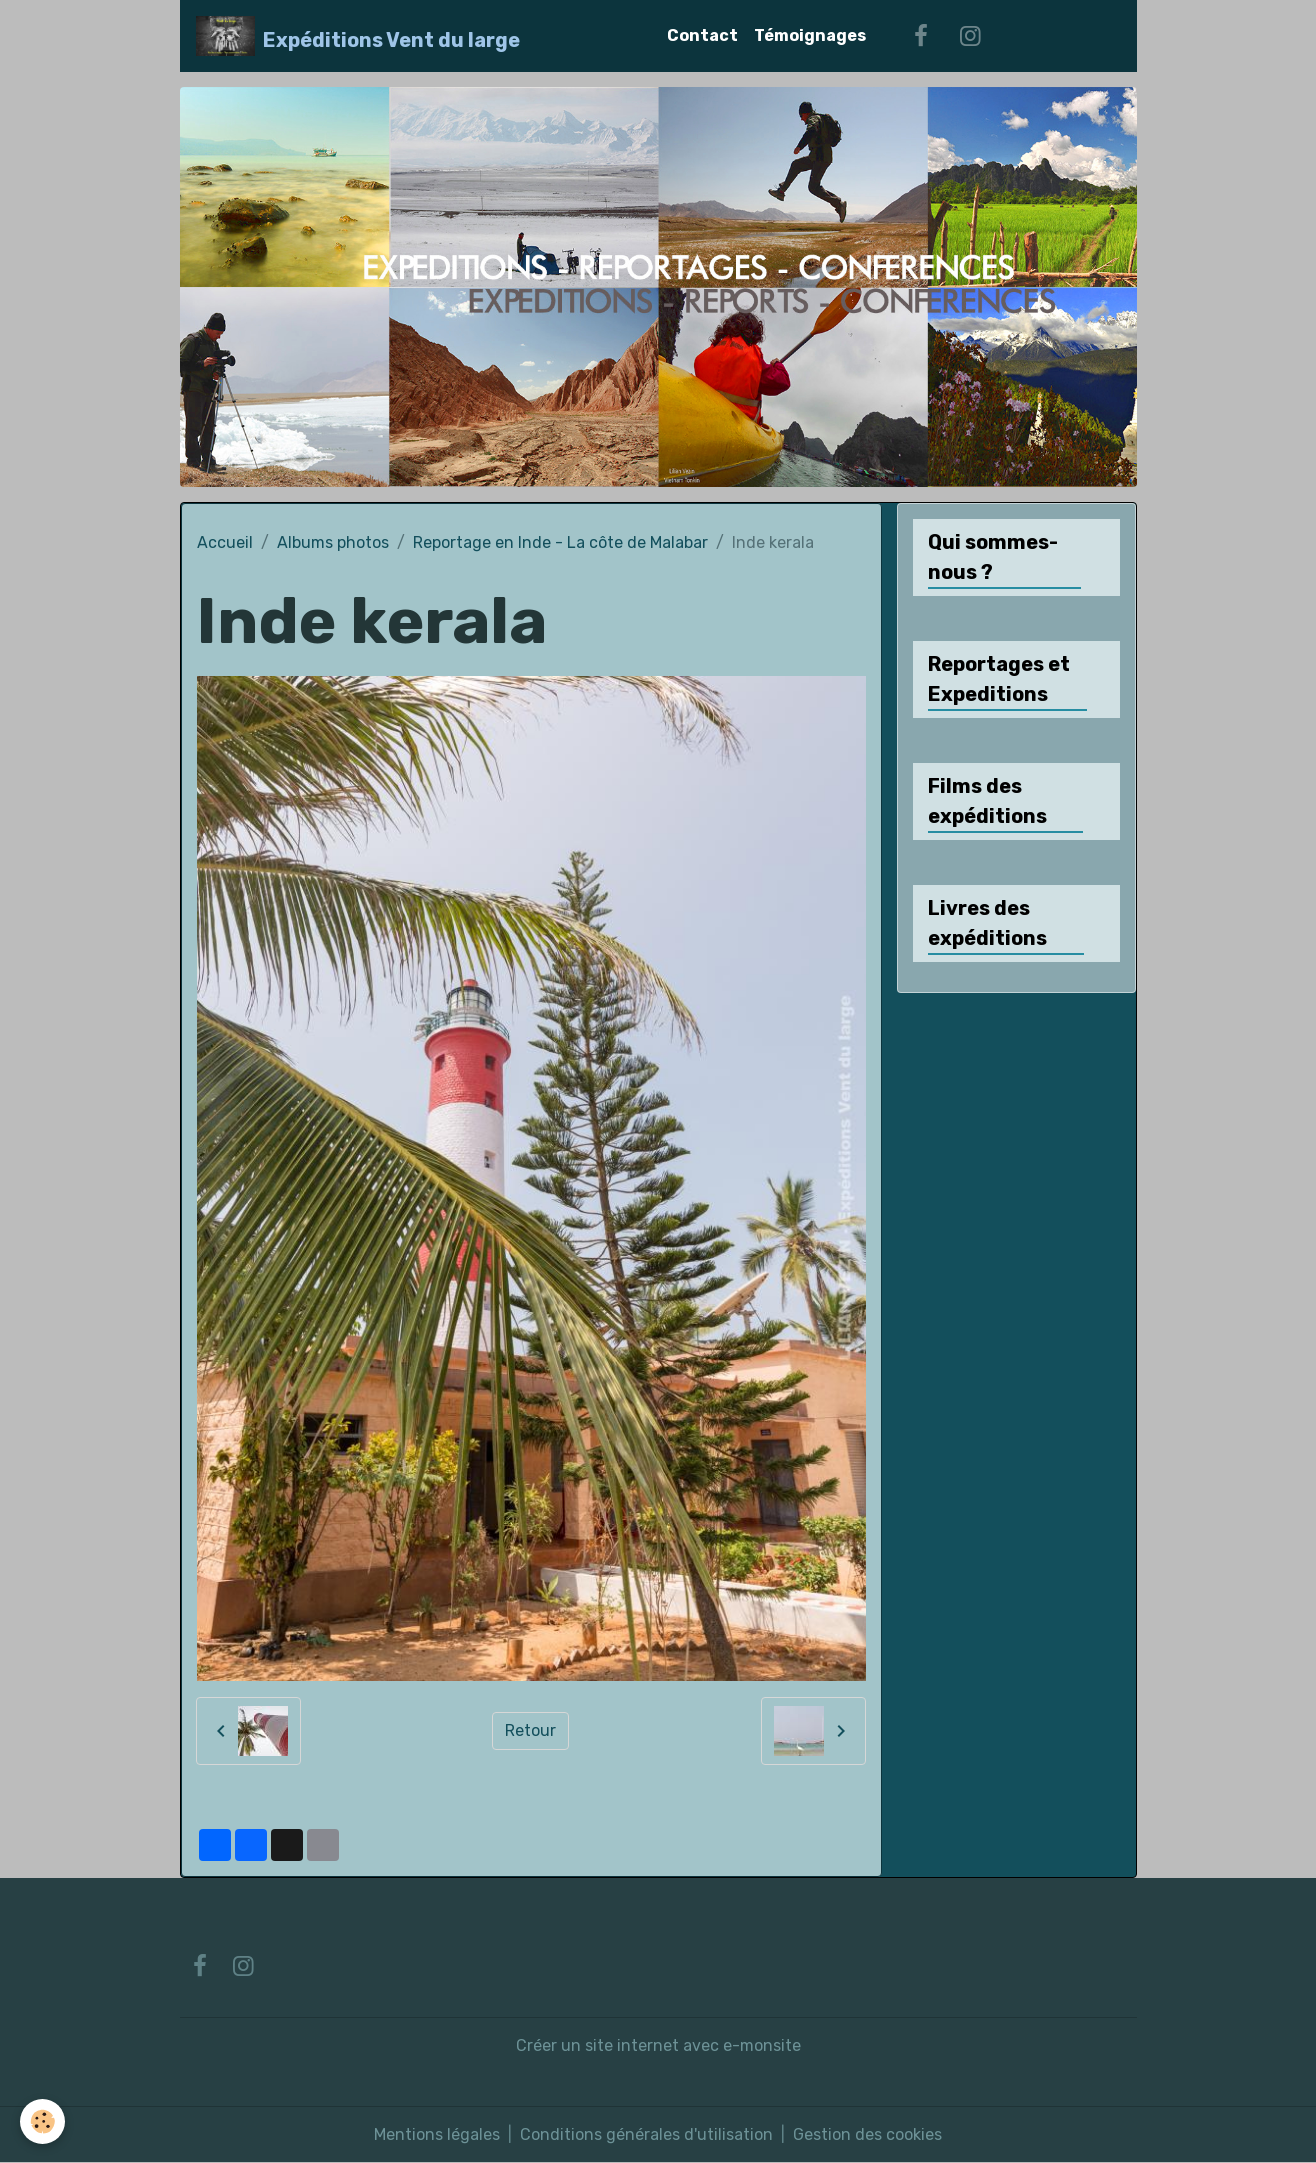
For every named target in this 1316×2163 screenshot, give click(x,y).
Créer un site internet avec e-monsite (658, 2045)
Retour (530, 1730)
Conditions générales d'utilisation (646, 2134)
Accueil (225, 542)
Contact (702, 35)
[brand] (358, 36)
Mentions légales (437, 2134)
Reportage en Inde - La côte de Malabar (560, 542)
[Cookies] (42, 2121)
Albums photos (333, 542)
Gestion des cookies (867, 2134)
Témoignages (810, 35)
